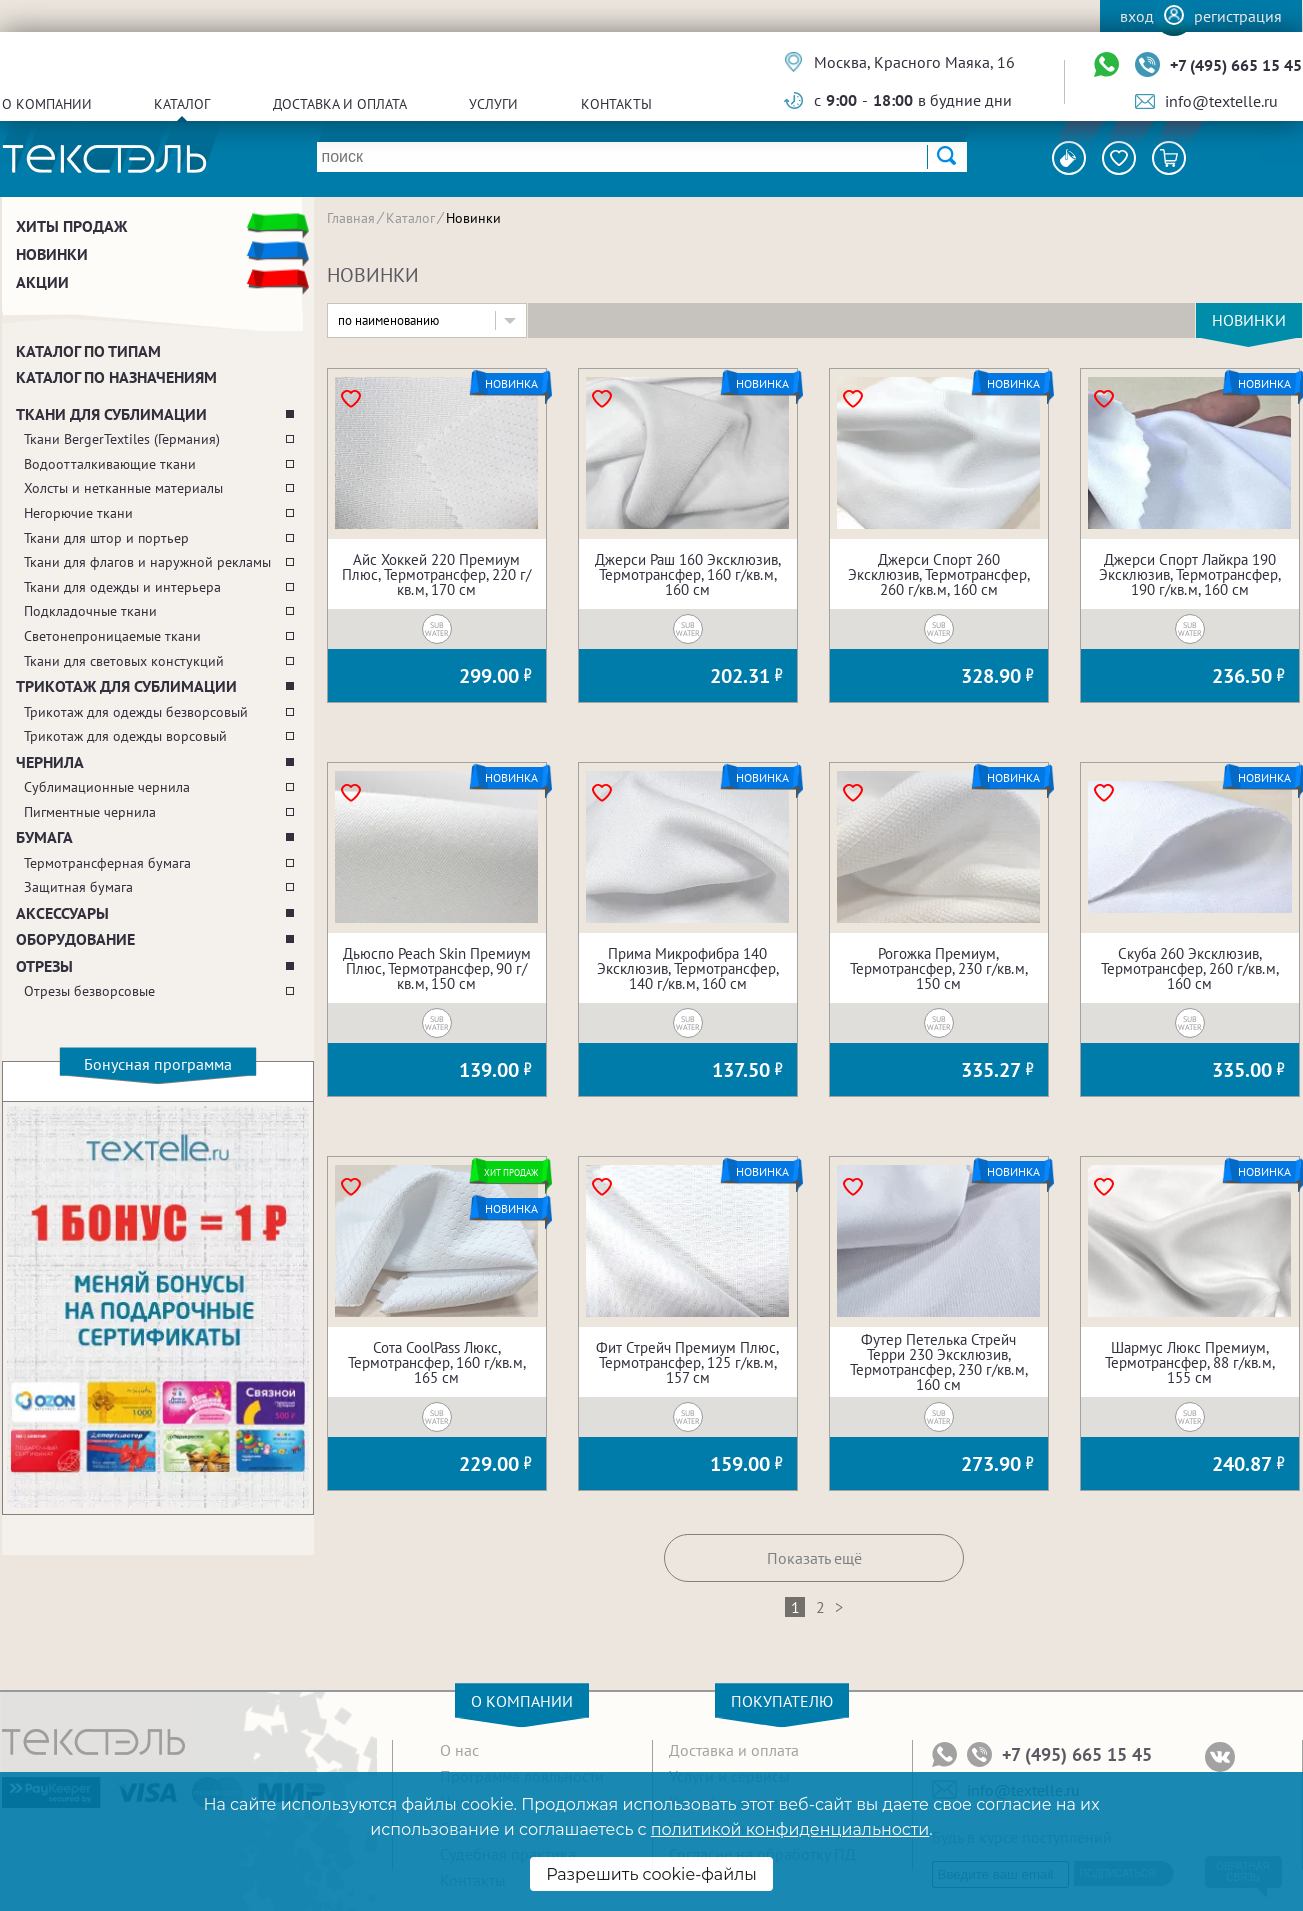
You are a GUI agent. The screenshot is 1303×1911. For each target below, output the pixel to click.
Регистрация (1238, 16)
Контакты (616, 104)
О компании (47, 104)
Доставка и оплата (340, 104)
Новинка (511, 384)
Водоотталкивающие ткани (110, 464)
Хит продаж (511, 1172)
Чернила (50, 762)
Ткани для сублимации (111, 414)
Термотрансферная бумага (107, 863)
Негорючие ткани (78, 513)
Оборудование (75, 939)
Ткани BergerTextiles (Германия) (122, 439)
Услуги (493, 104)
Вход (1137, 16)
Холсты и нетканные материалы (123, 488)
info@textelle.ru (1221, 101)
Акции (42, 282)
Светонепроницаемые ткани (112, 636)
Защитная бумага (78, 887)
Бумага (44, 837)
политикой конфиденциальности (790, 1829)
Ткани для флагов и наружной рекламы (147, 562)
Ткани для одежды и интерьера (122, 587)
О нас (459, 1750)
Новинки (52, 254)
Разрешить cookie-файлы (651, 1874)
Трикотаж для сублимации (126, 686)
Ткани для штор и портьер (106, 538)
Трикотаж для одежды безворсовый (136, 712)
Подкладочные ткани (90, 611)
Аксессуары (62, 913)
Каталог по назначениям (116, 377)
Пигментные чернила (90, 812)
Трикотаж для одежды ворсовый (125, 736)
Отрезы (44, 966)
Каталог (182, 104)
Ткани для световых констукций (124, 661)
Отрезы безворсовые (89, 991)
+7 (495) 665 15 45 (1236, 65)
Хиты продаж (71, 226)
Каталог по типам (88, 351)
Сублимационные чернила (107, 787)
